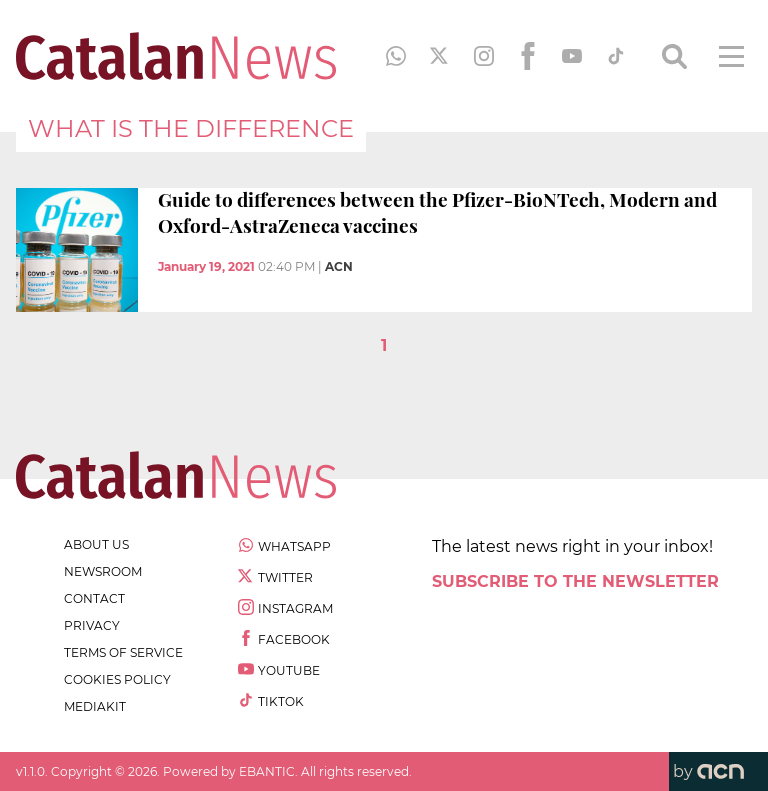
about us (96, 544)
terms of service (123, 652)
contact (94, 598)
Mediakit (95, 706)
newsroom (103, 571)
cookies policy (117, 679)
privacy (92, 625)
